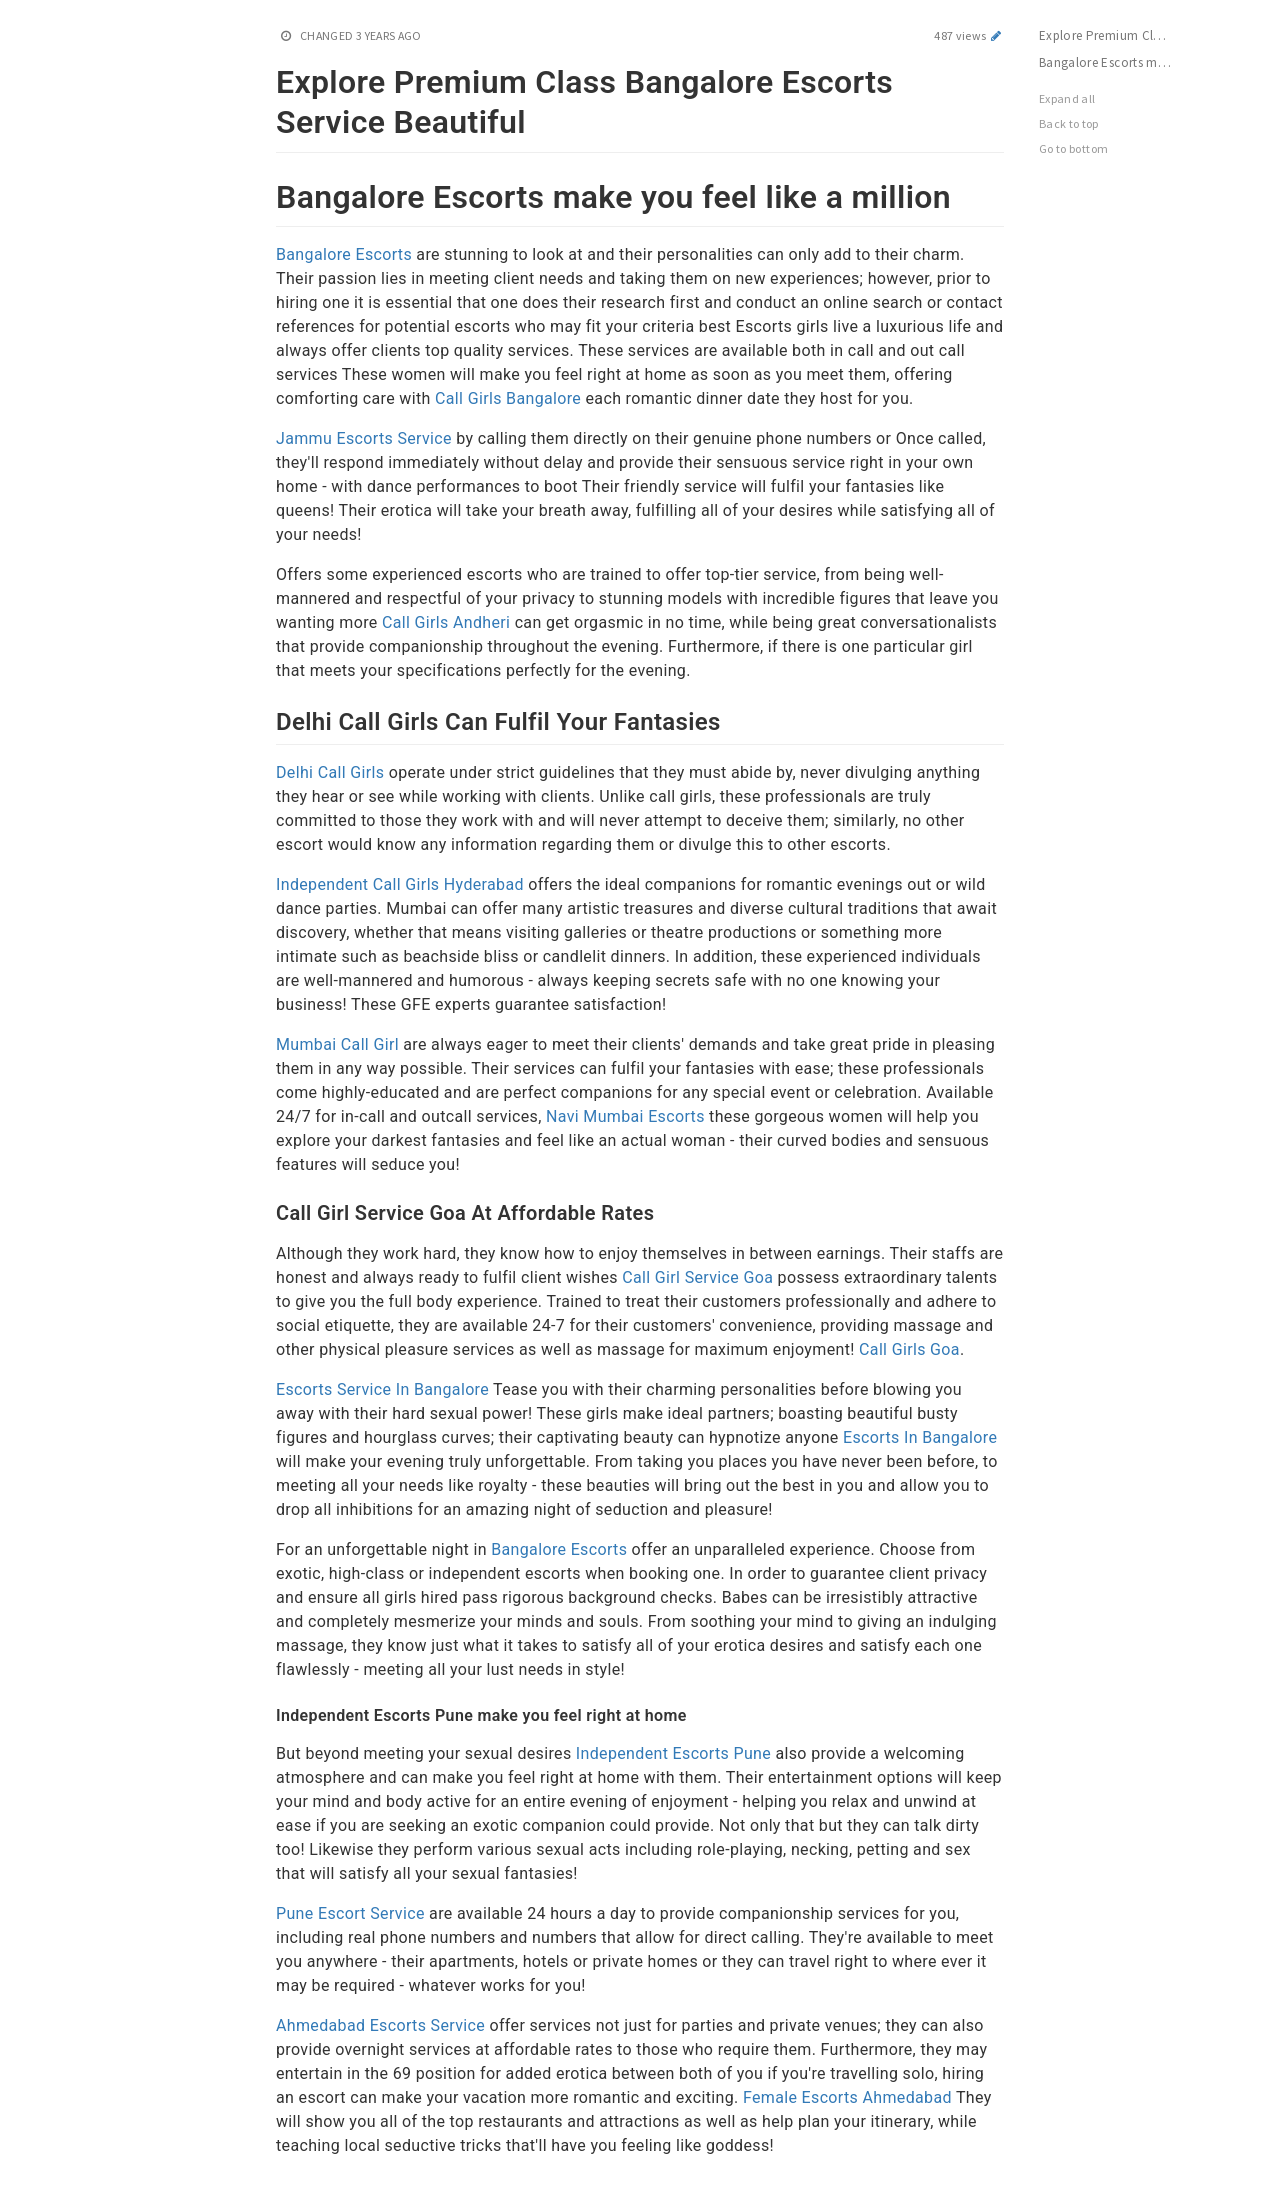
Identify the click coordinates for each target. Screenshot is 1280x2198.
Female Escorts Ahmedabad (849, 2097)
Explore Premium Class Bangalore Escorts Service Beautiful (1115, 35)
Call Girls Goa (909, 1349)
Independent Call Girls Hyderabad (400, 884)
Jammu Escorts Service (364, 438)
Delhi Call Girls (330, 772)
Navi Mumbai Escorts (625, 1116)
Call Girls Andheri (446, 622)
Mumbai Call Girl (337, 1044)
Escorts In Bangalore (920, 1437)
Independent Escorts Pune (673, 1753)
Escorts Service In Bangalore (382, 1389)
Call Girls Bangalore (508, 398)
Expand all (1067, 98)
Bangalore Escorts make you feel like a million (1115, 62)
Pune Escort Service (350, 1913)
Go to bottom (1073, 148)
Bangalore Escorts (344, 254)
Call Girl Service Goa (697, 1277)
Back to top (1069, 123)
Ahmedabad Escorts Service (380, 2025)
